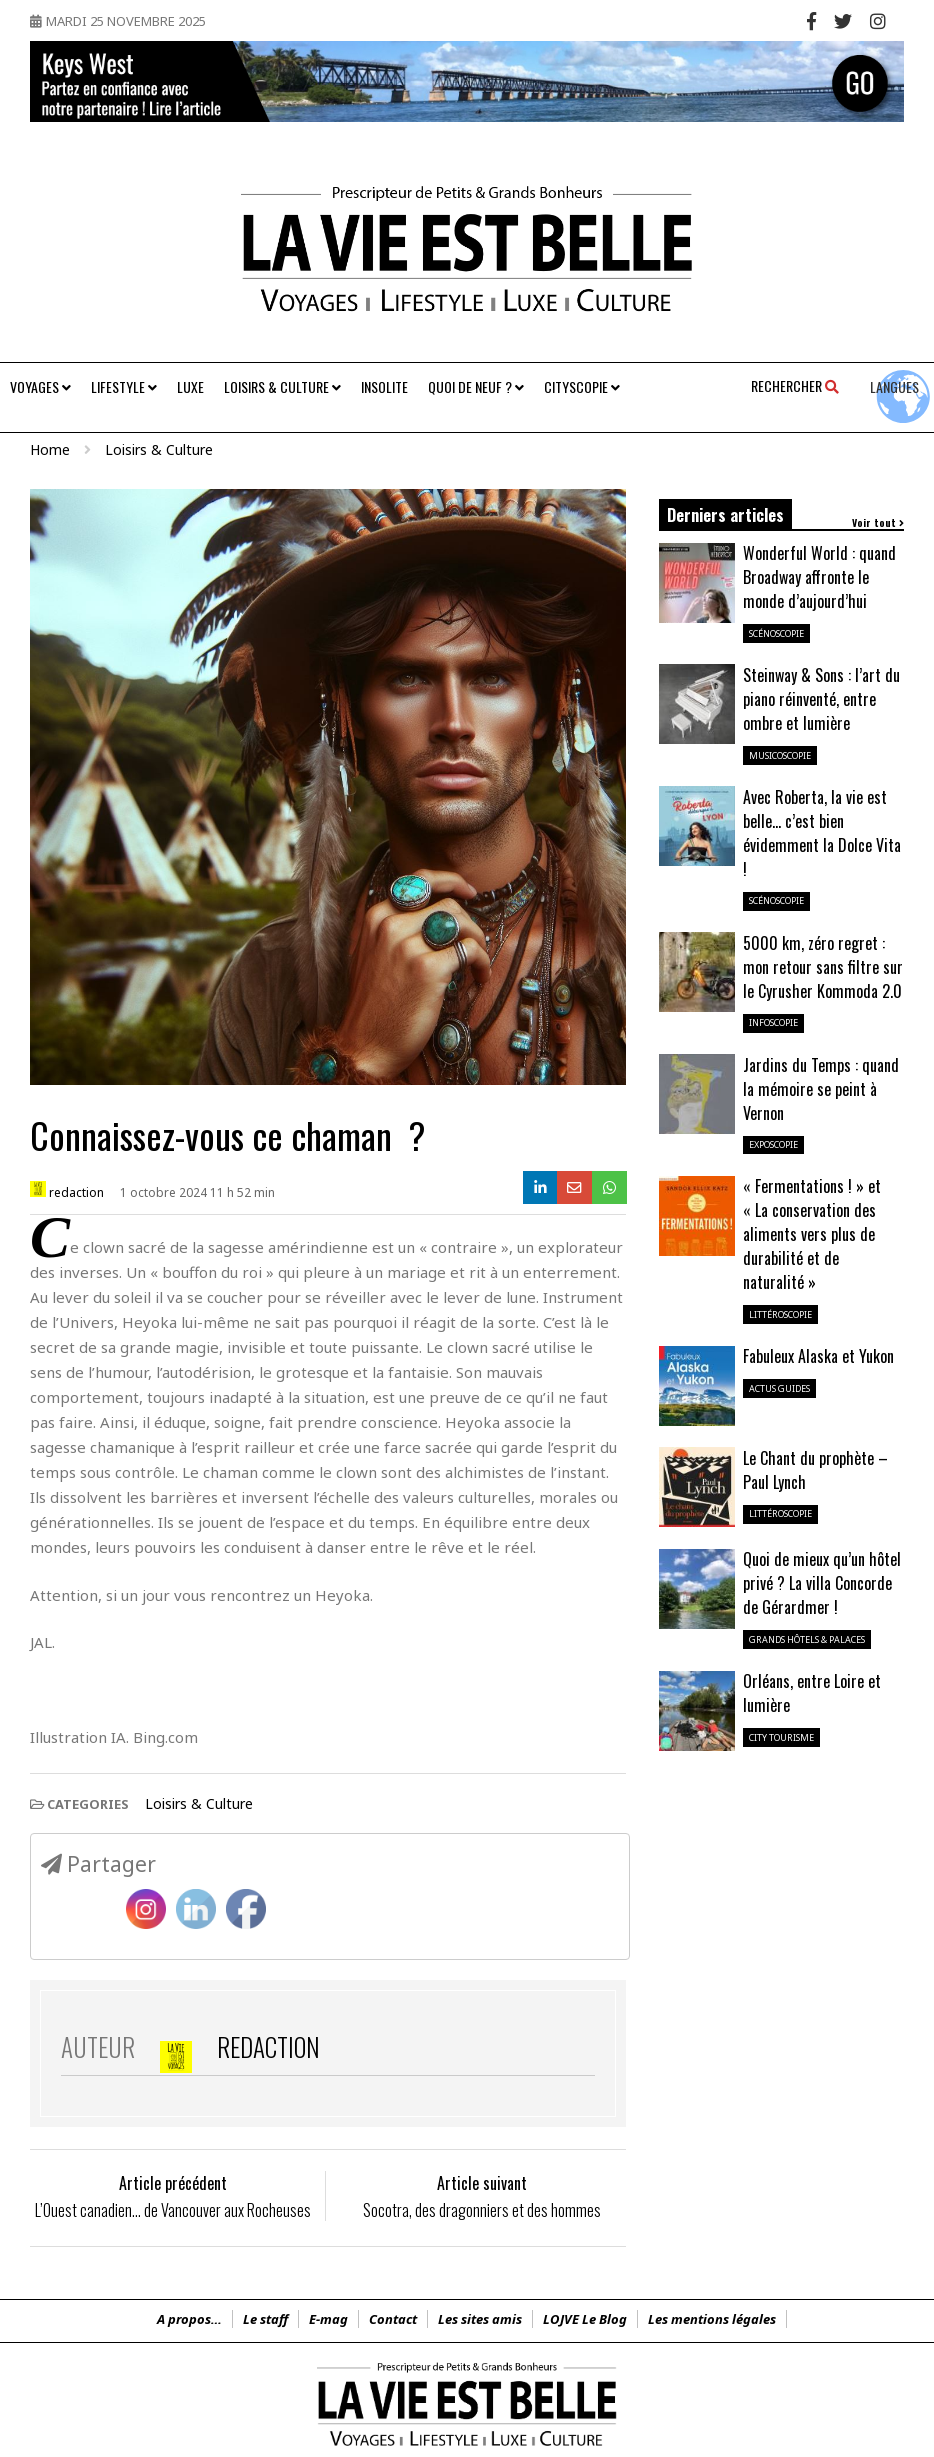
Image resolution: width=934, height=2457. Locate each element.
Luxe (190, 386)
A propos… (189, 2319)
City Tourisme (781, 1737)
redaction (67, 1191)
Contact (393, 2319)
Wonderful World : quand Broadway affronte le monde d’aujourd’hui (819, 577)
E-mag (328, 2319)
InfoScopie (773, 1022)
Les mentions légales (712, 2319)
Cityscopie (582, 386)
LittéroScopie (780, 1314)
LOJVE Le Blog (585, 2319)
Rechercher (795, 385)
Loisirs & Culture (282, 386)
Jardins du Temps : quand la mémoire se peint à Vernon (821, 1089)
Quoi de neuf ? (476, 386)
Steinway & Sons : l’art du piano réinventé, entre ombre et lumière (821, 699)
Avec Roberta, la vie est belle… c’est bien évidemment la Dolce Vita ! (822, 833)
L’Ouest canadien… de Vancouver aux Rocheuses (173, 2210)
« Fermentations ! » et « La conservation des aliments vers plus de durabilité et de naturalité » (812, 1234)
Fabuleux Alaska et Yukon (818, 1356)
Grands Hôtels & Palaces (807, 1639)
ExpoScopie (773, 1144)
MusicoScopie (780, 755)
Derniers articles (725, 515)
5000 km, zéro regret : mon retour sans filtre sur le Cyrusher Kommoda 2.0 (823, 967)
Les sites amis (480, 2319)
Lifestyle (124, 386)
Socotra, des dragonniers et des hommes (482, 2210)
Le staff (265, 2319)
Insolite (384, 386)
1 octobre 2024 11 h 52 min (197, 1192)
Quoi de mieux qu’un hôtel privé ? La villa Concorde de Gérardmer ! (822, 1583)
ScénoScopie (776, 633)
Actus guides (779, 1388)
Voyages (40, 386)
